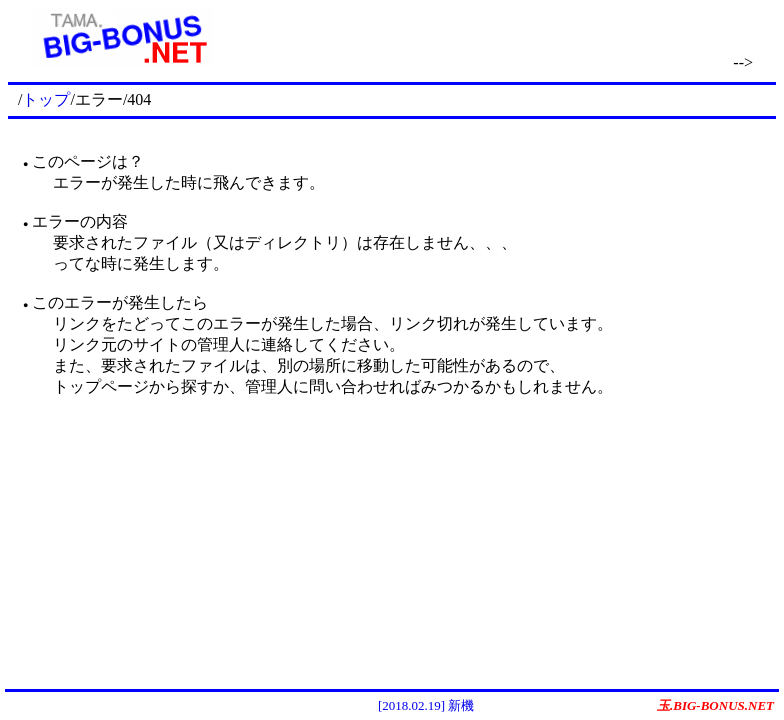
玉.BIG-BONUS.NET (715, 705)
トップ (46, 99)
